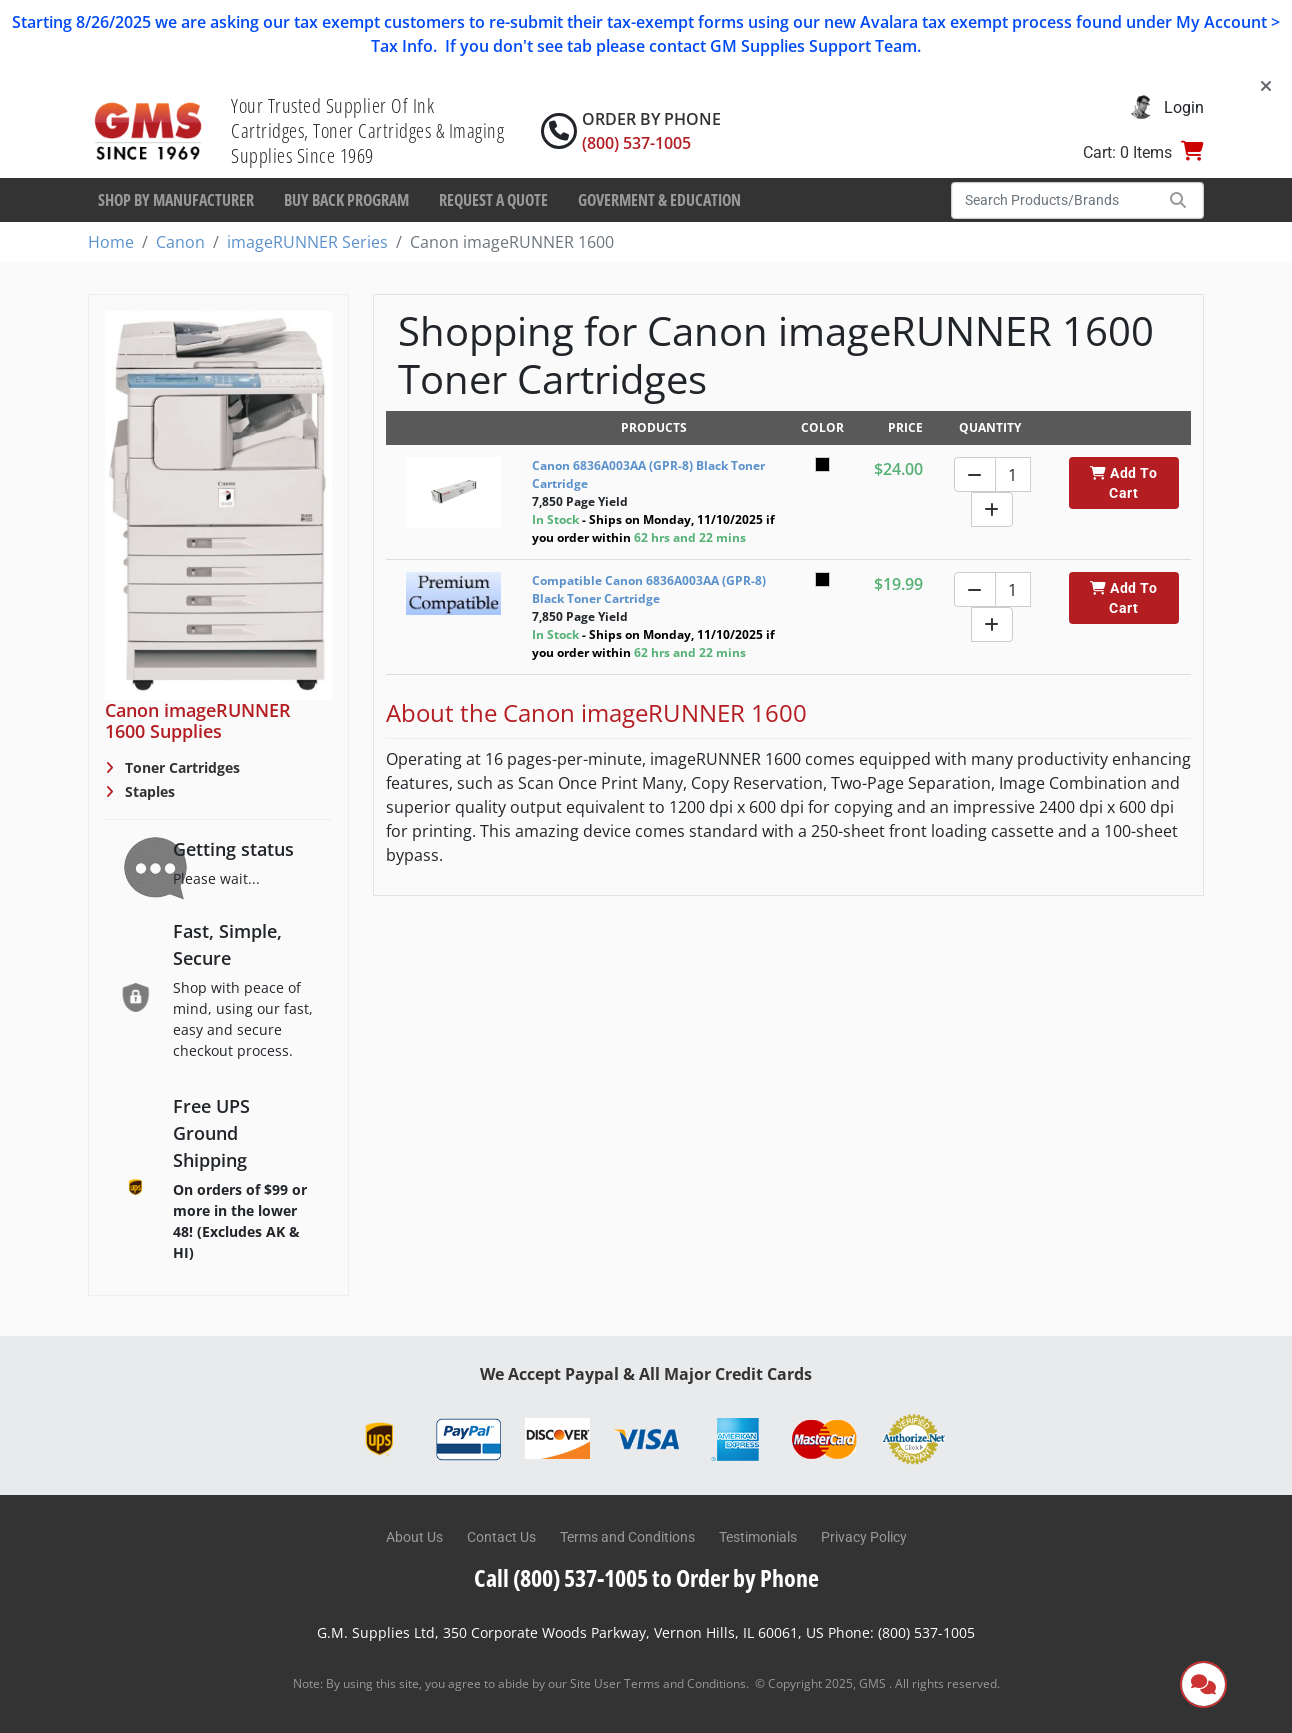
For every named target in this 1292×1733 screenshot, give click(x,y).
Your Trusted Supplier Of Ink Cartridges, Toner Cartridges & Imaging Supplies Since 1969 (367, 130)
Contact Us (501, 1537)
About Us (414, 1537)
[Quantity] (1013, 474)
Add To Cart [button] (1123, 483)
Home (111, 242)
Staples (148, 791)
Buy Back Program (346, 200)
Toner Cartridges (180, 767)
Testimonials (758, 1537)
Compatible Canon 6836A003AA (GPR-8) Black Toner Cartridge (649, 589)
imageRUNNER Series (307, 242)
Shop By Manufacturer (176, 200)
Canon (180, 242)
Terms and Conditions (627, 1537)
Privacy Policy (864, 1537)
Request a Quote (493, 200)
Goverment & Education (659, 200)
